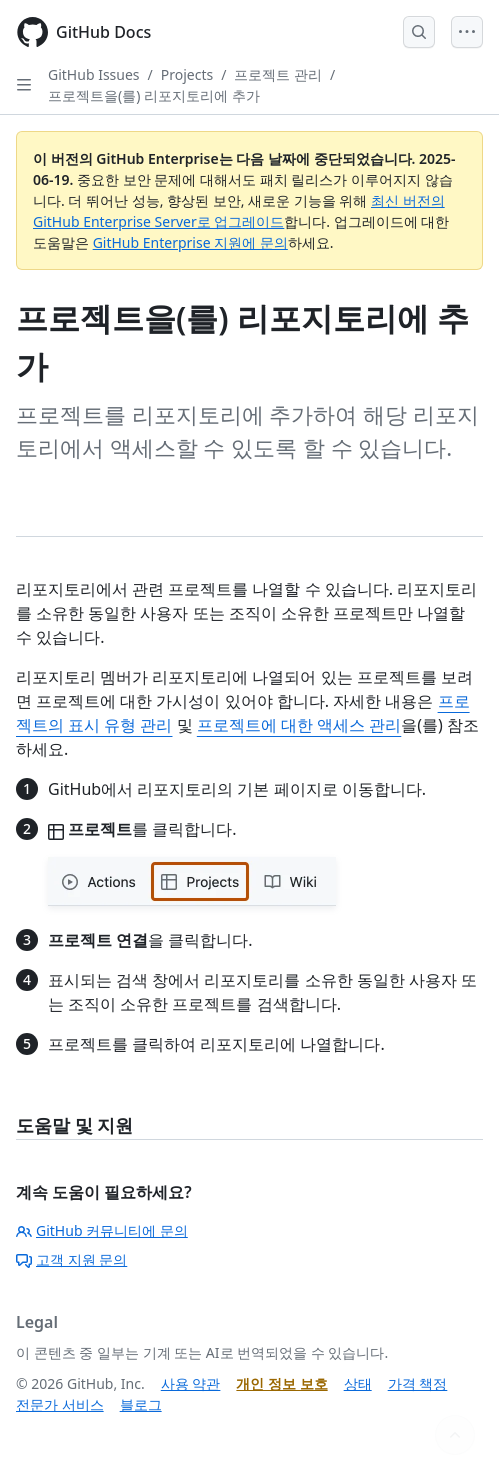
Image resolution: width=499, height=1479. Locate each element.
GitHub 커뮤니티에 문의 (102, 1230)
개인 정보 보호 (281, 1383)
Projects (187, 74)
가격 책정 (418, 1383)
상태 (358, 1383)
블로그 (141, 1404)
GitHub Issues (94, 74)
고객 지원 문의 (71, 1259)
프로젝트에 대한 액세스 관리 (299, 725)
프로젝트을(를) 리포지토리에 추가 (154, 95)
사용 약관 (191, 1383)
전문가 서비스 (60, 1404)
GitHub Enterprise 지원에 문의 (190, 242)
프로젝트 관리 (278, 74)
